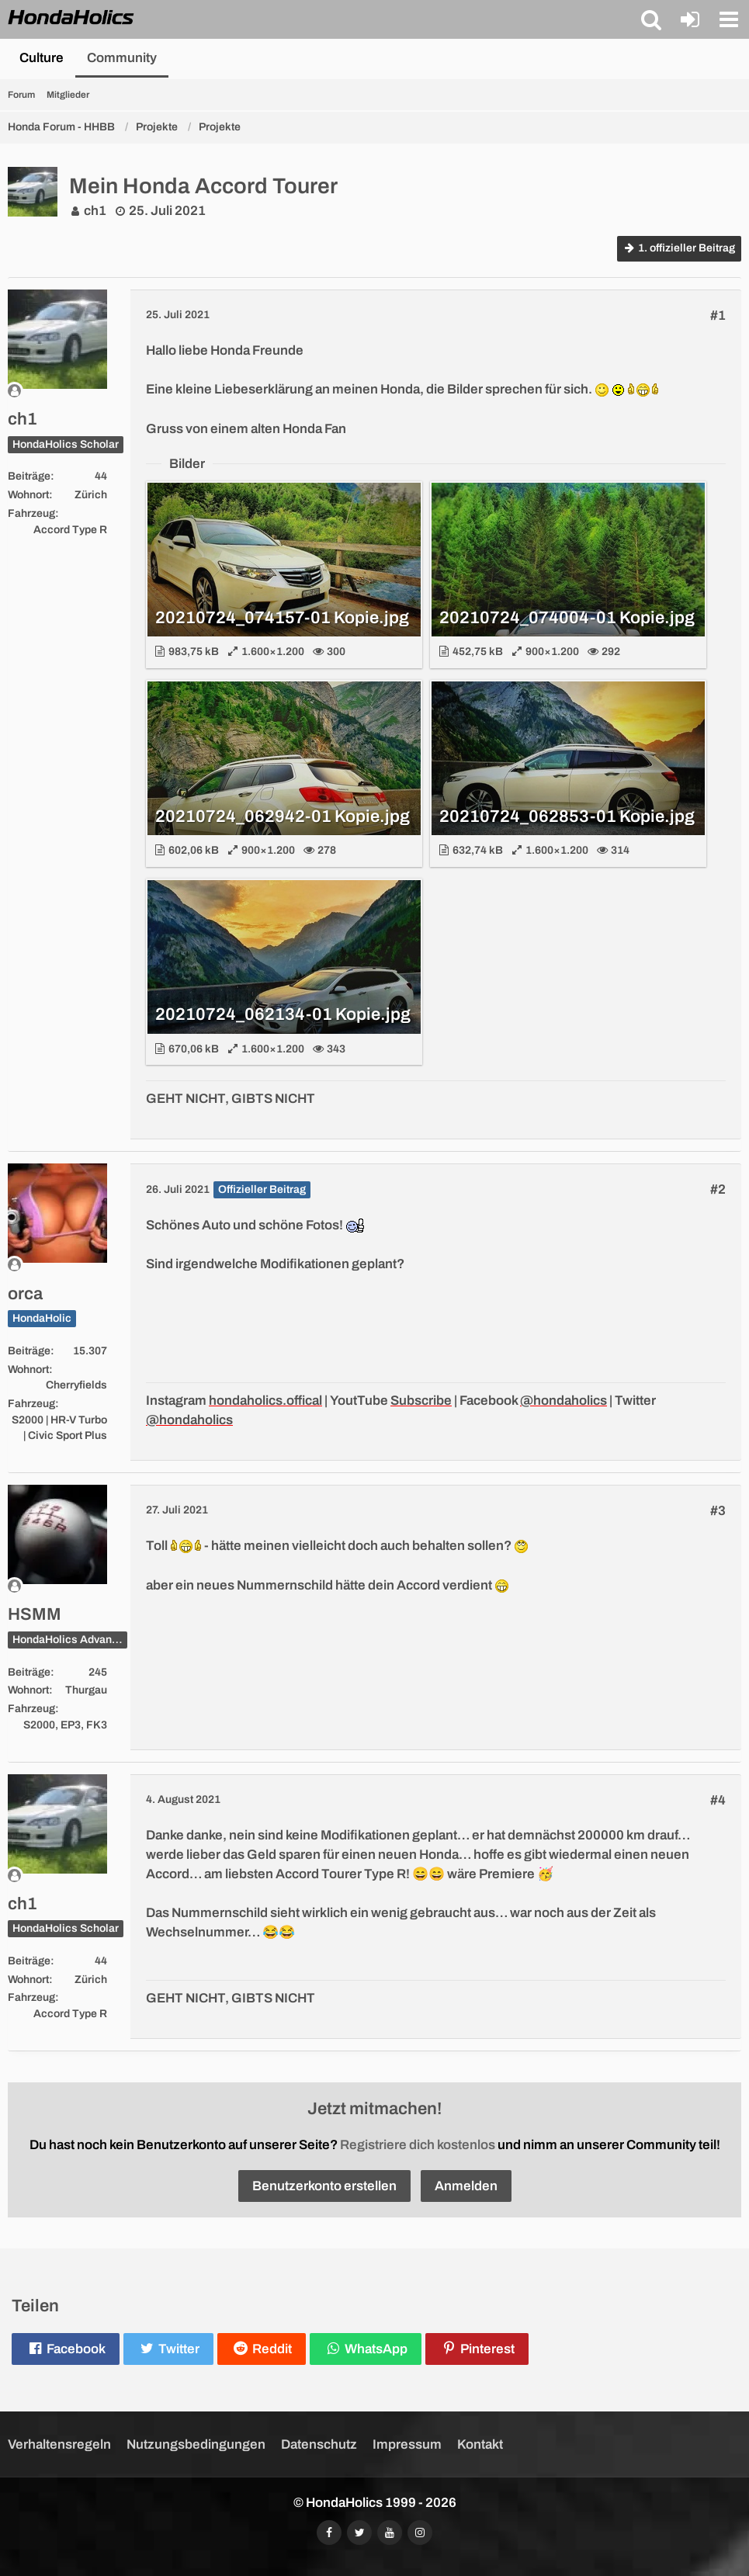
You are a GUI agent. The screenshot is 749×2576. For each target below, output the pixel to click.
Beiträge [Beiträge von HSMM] (29, 1672)
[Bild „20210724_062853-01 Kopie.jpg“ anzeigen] (568, 773)
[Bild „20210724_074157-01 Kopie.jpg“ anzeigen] (284, 574)
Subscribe (421, 1400)
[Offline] (57, 390)
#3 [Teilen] (718, 1510)
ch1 (95, 210)
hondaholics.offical (265, 1400)
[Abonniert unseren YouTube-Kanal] (389, 2532)
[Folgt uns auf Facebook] (329, 2532)
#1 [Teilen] (718, 315)
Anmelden (466, 2186)
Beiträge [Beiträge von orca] (29, 1351)
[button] (651, 19)
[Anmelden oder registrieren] (690, 19)
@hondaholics (563, 1400)
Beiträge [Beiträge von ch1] (29, 476)
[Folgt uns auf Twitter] (359, 2532)
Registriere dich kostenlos (417, 2144)
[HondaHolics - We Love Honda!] (71, 18)
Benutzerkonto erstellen (324, 2186)
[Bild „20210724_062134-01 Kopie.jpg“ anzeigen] (284, 972)
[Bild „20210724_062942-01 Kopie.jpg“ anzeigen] (284, 773)
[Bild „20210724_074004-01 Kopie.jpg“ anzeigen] (568, 574)
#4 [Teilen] (718, 1800)
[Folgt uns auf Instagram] (419, 2532)
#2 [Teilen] (718, 1189)
